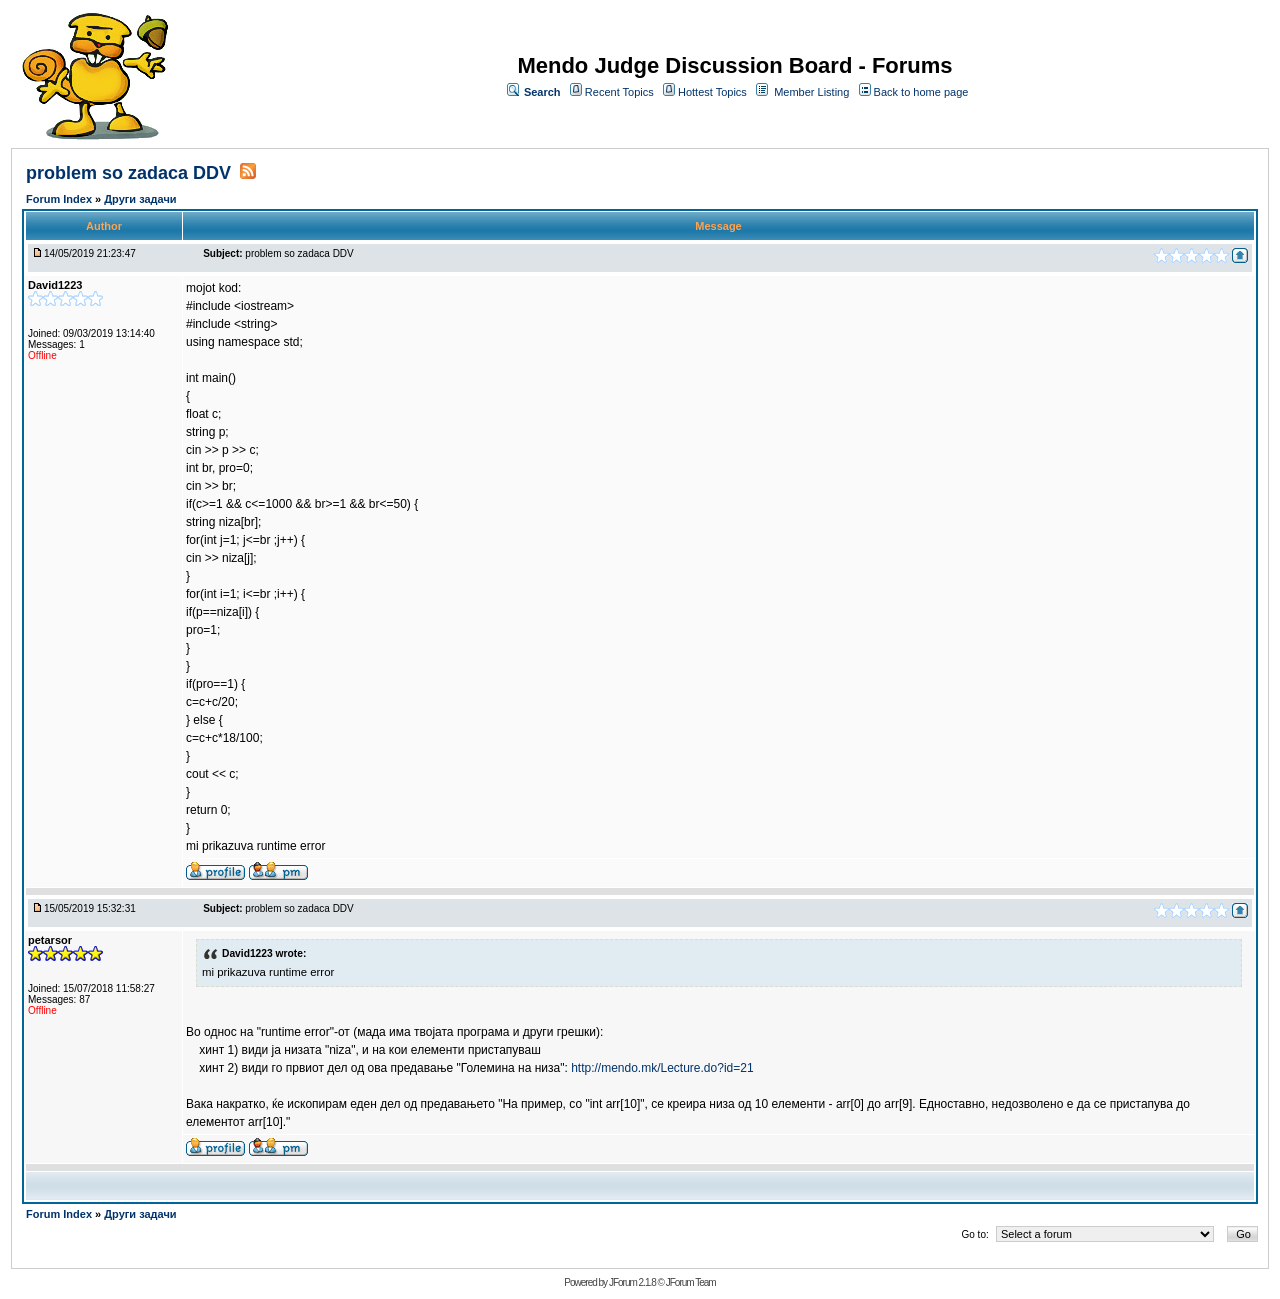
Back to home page (921, 92)
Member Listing (811, 92)
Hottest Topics (712, 92)
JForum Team (691, 1282)
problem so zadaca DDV (128, 173)
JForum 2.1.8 (632, 1282)
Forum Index (60, 199)
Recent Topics (619, 92)
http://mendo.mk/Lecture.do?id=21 (662, 1068)
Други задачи (140, 199)
